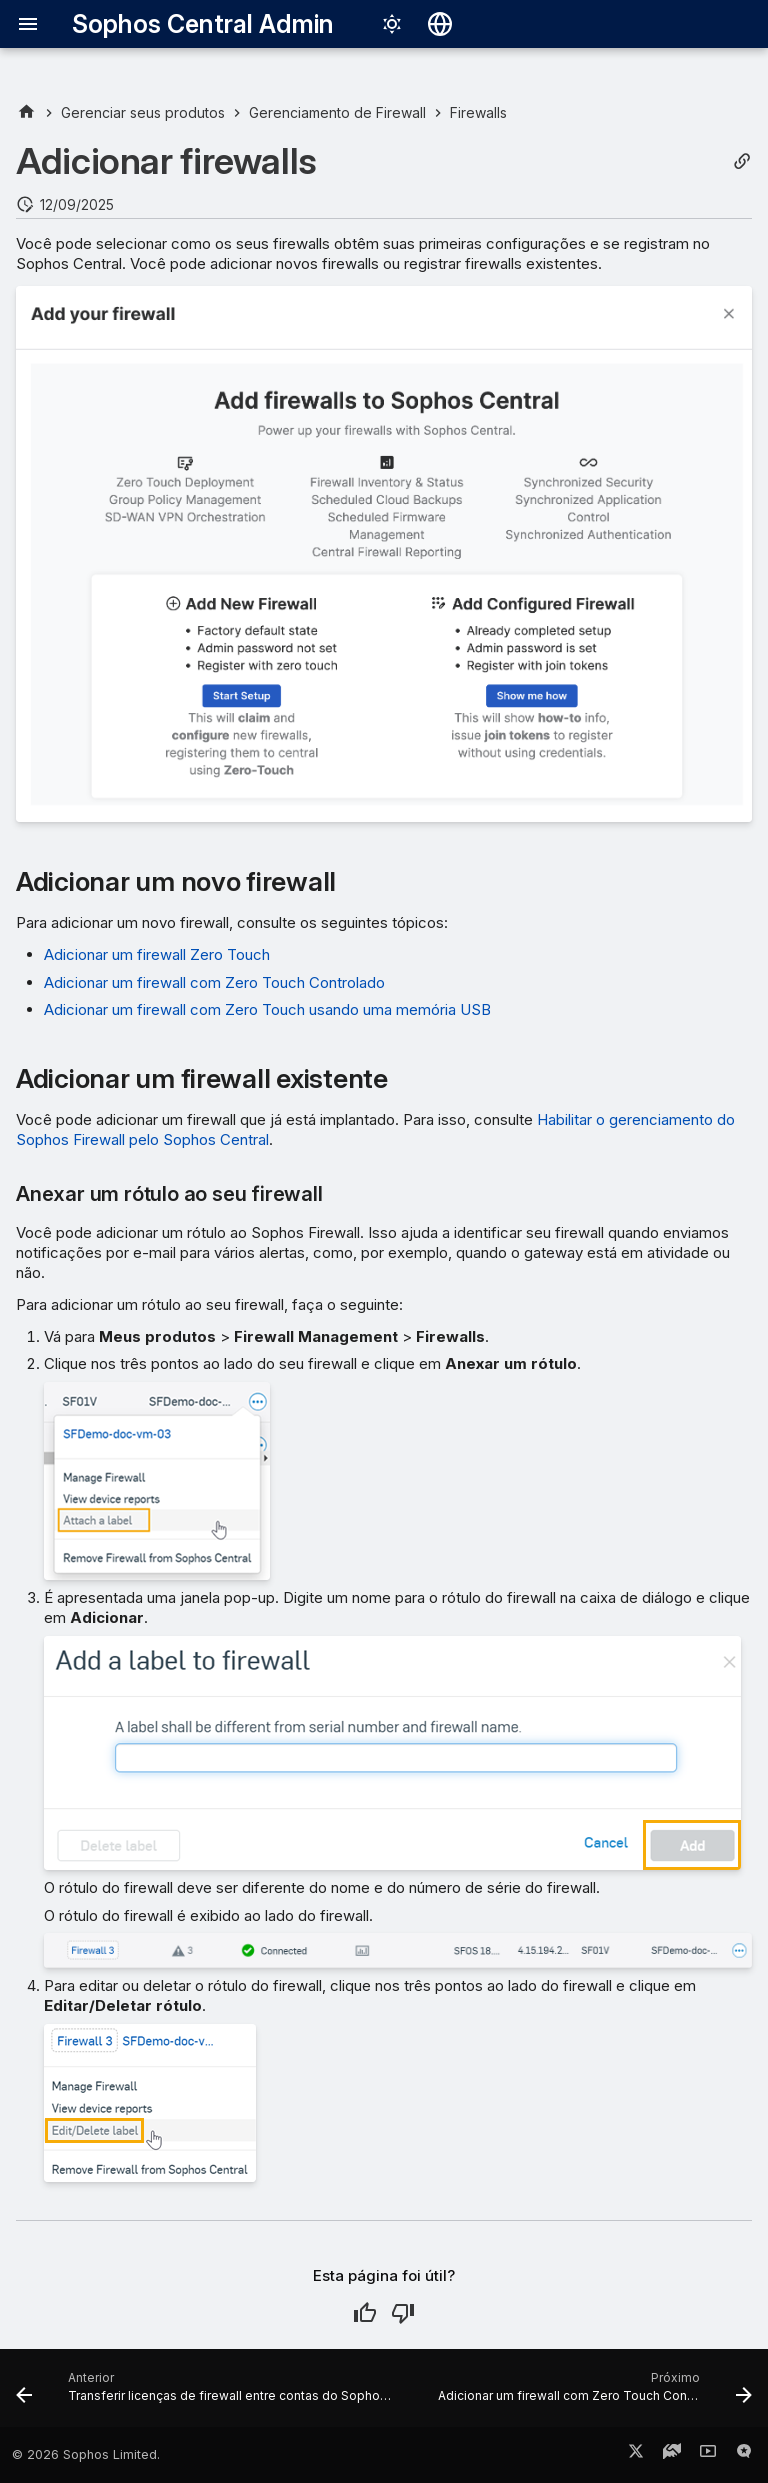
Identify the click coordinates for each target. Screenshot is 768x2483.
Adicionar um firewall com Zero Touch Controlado (214, 982)
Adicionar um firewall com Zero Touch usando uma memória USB (267, 1009)
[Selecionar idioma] (440, 24)
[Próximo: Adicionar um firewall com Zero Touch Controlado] (593, 2394)
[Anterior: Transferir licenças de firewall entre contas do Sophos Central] (209, 2394)
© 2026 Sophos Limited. (86, 2454)
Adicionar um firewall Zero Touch (157, 954)
